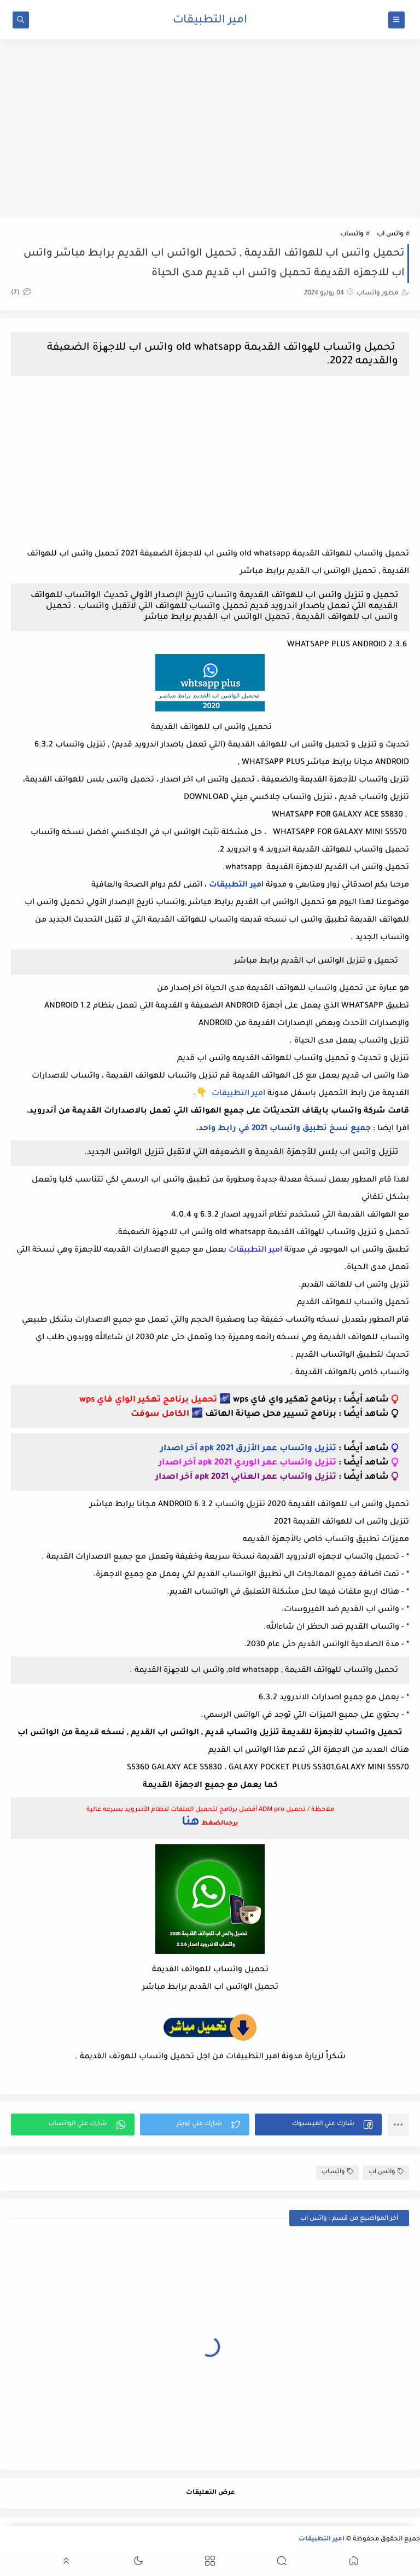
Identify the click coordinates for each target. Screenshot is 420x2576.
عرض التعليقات (210, 2493)
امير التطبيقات (210, 21)
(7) (21, 293)
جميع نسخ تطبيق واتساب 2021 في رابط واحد (285, 1129)
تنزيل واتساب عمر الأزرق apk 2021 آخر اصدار (248, 1449)
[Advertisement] (210, 132)
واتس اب (390, 234)
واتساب (352, 234)
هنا (191, 1823)
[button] (318, 2124)
